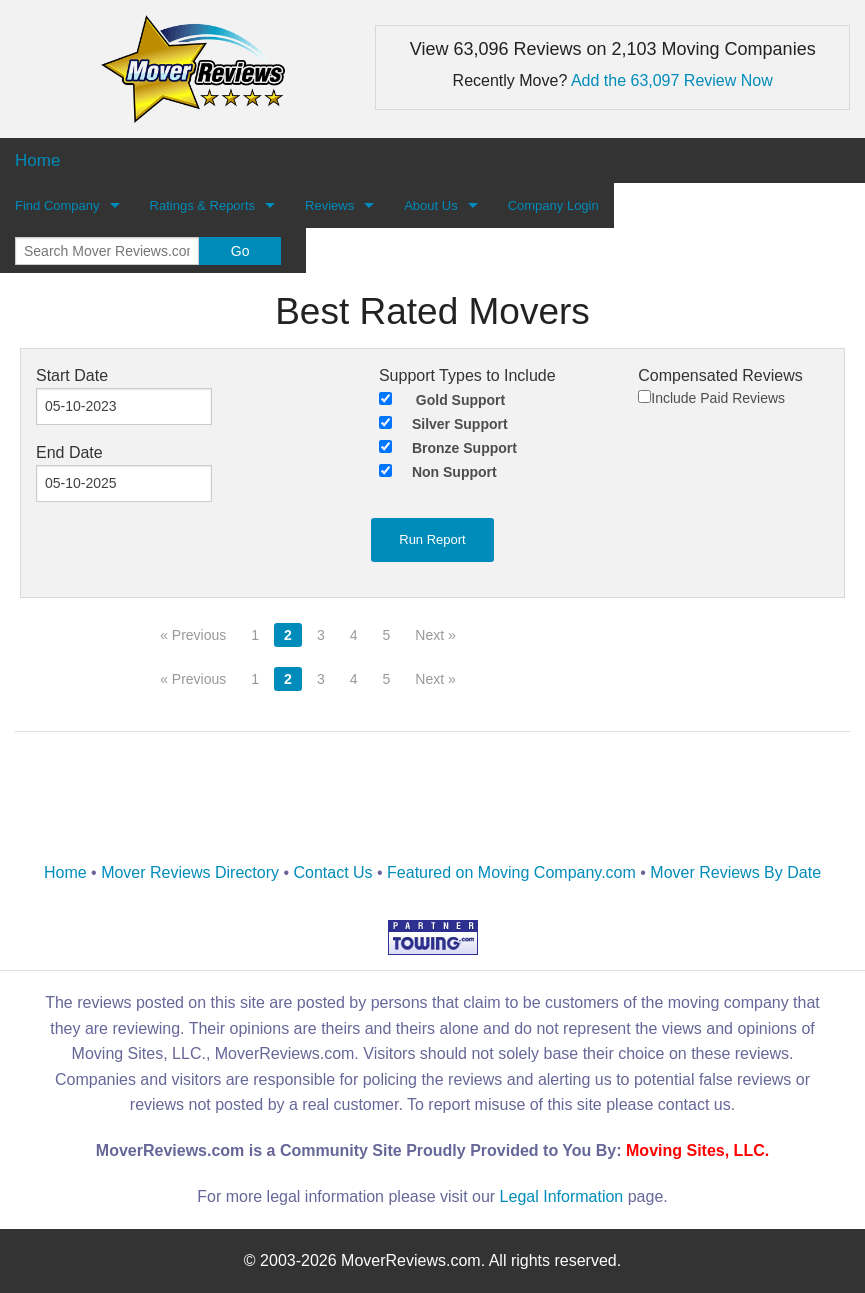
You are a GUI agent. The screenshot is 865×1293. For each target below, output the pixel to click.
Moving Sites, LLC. (697, 1150)
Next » (435, 635)
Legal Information (562, 1196)
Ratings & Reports (203, 205)
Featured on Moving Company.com (511, 872)
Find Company (57, 205)
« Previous (193, 635)
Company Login (553, 205)
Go (240, 251)
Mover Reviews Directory (190, 872)
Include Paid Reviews (711, 398)
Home (65, 872)
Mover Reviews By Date (735, 872)
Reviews (329, 205)
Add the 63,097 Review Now (672, 80)
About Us (430, 205)
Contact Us (332, 872)
